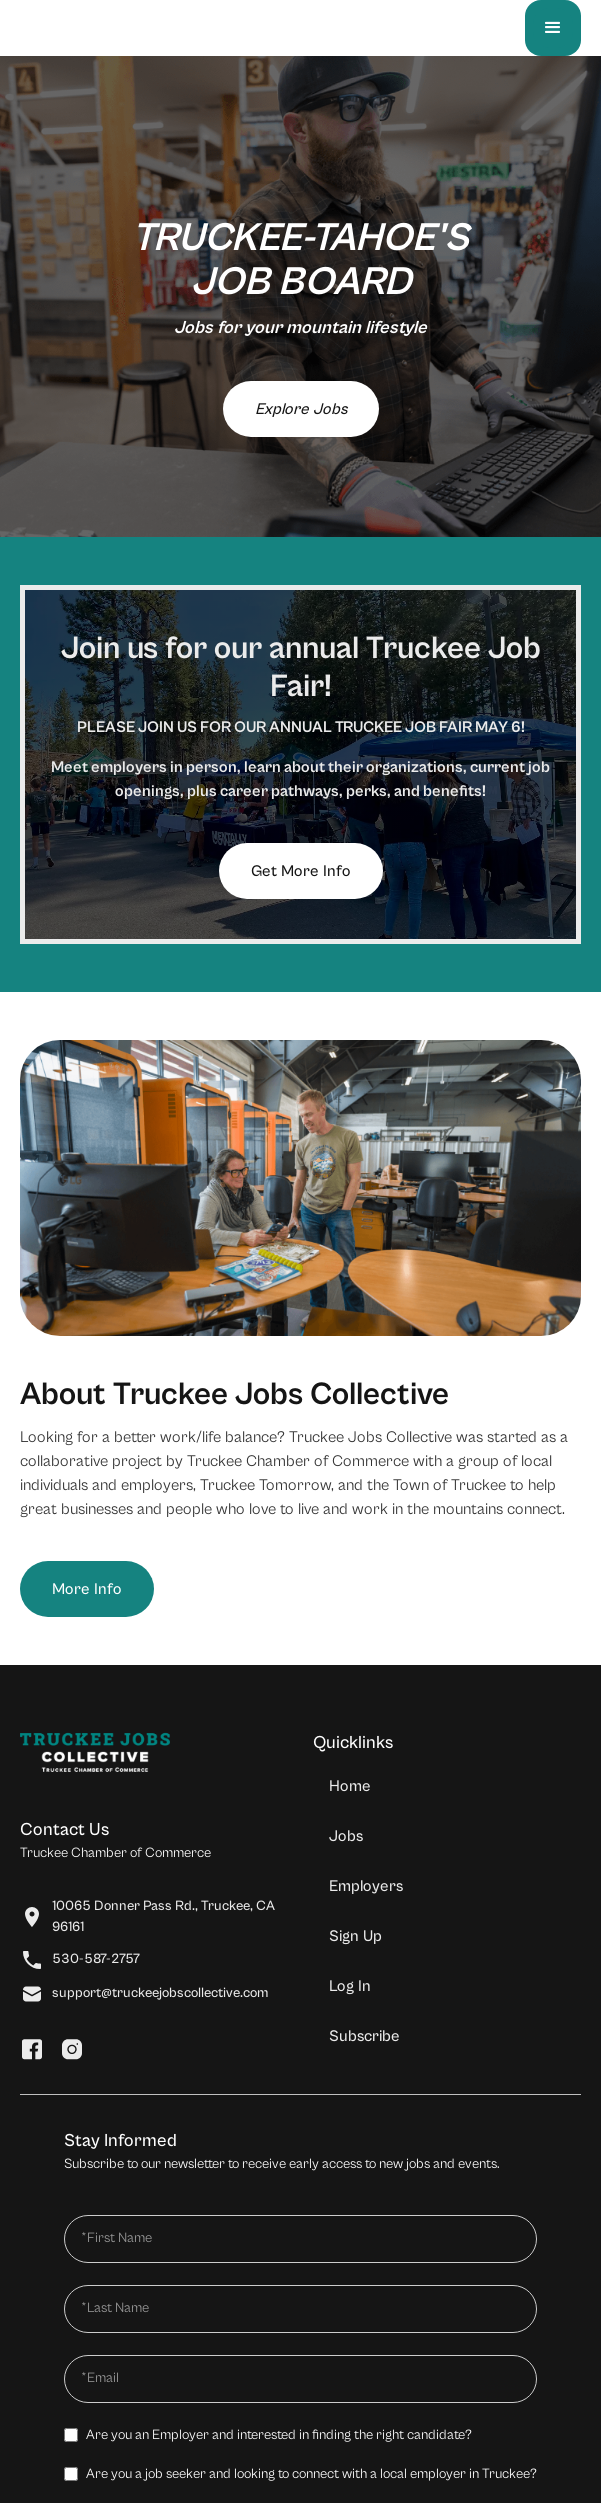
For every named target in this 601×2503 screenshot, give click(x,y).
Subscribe (364, 2036)
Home (350, 1786)
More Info (87, 1589)
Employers (366, 1886)
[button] (553, 28)
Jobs (346, 1836)
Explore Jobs (301, 409)
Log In (350, 1986)
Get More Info (301, 871)
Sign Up (355, 1936)
